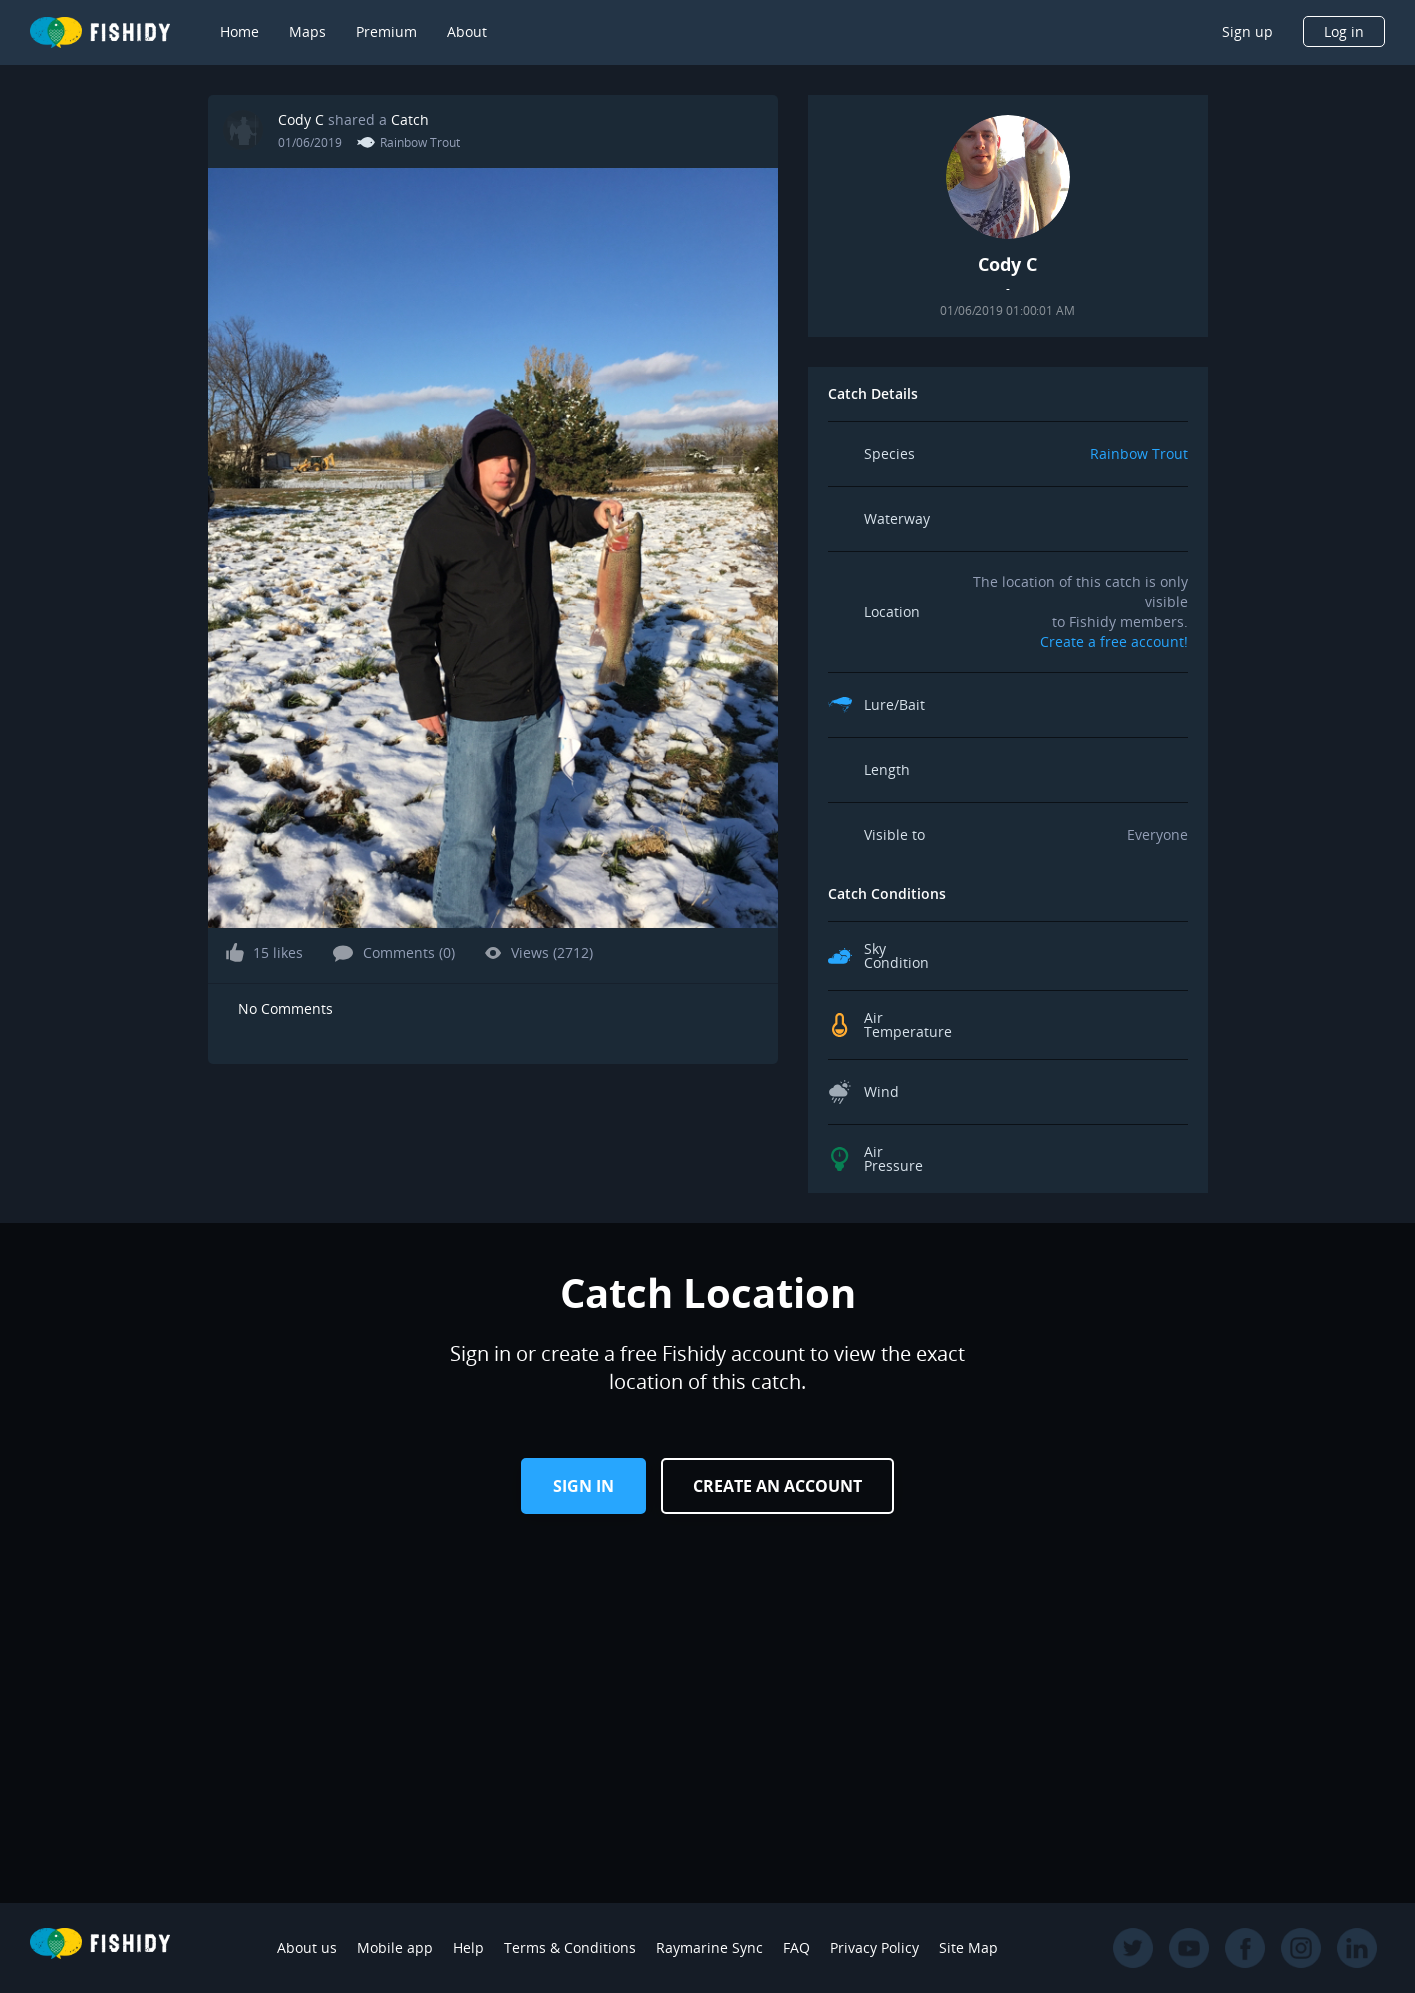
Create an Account (777, 1486)
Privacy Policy (874, 1947)
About (467, 31)
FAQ (796, 1947)
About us (307, 1947)
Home (239, 31)
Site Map (968, 1947)
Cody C (301, 119)
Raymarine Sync (709, 1947)
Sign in (583, 1486)
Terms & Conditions (570, 1947)
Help (468, 1947)
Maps (307, 31)
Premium (386, 31)
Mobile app (395, 1947)
